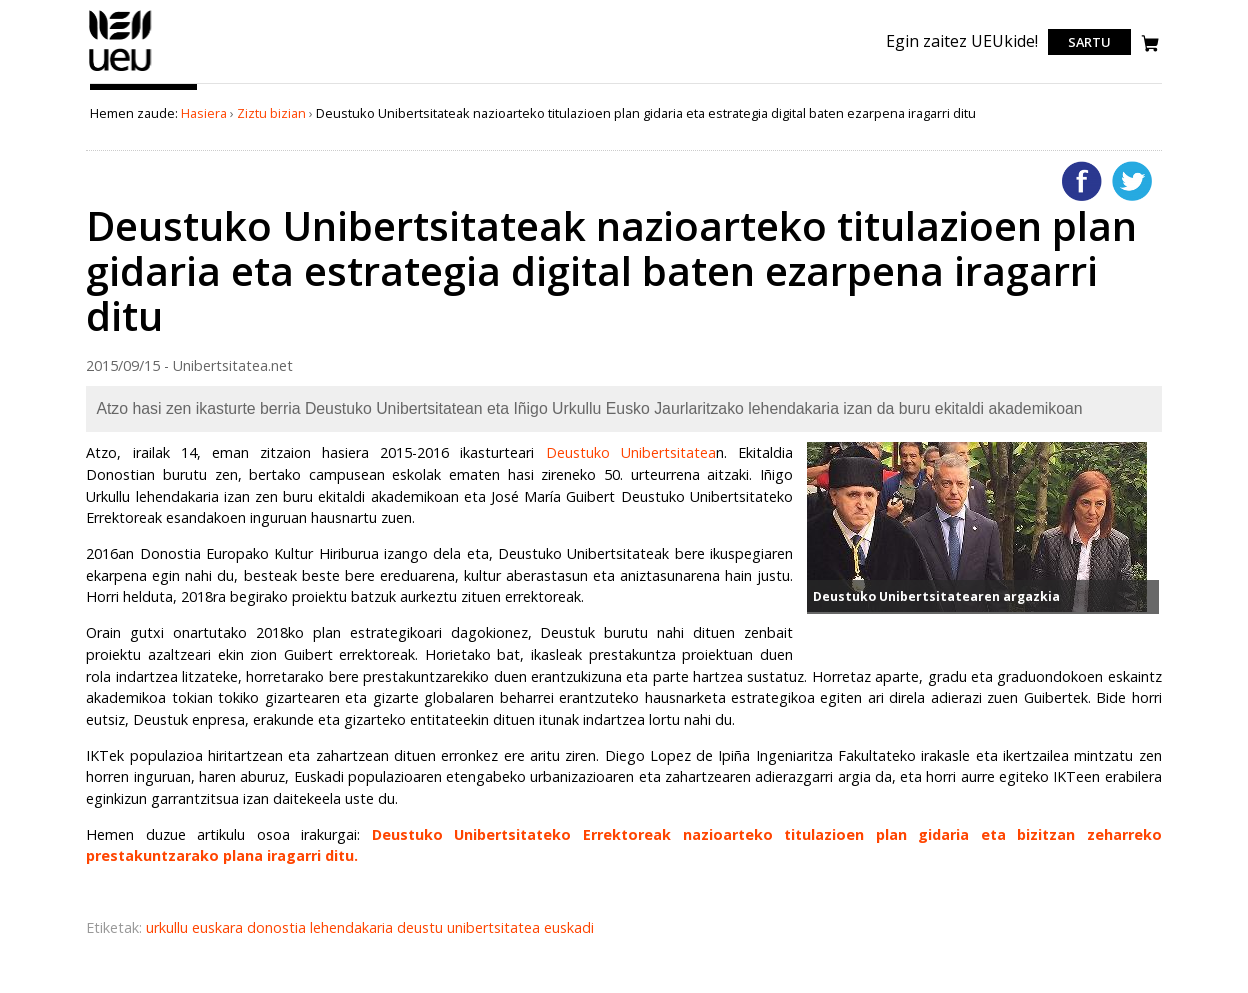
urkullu (169, 927)
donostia (278, 927)
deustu (422, 927)
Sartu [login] (1089, 42)
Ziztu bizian (271, 113)
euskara (219, 927)
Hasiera (204, 113)
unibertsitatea (495, 927)
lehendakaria (353, 927)
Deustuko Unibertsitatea (631, 452)
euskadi (569, 927)
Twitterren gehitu (1132, 181)
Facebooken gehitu (1082, 181)
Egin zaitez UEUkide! (962, 41)
